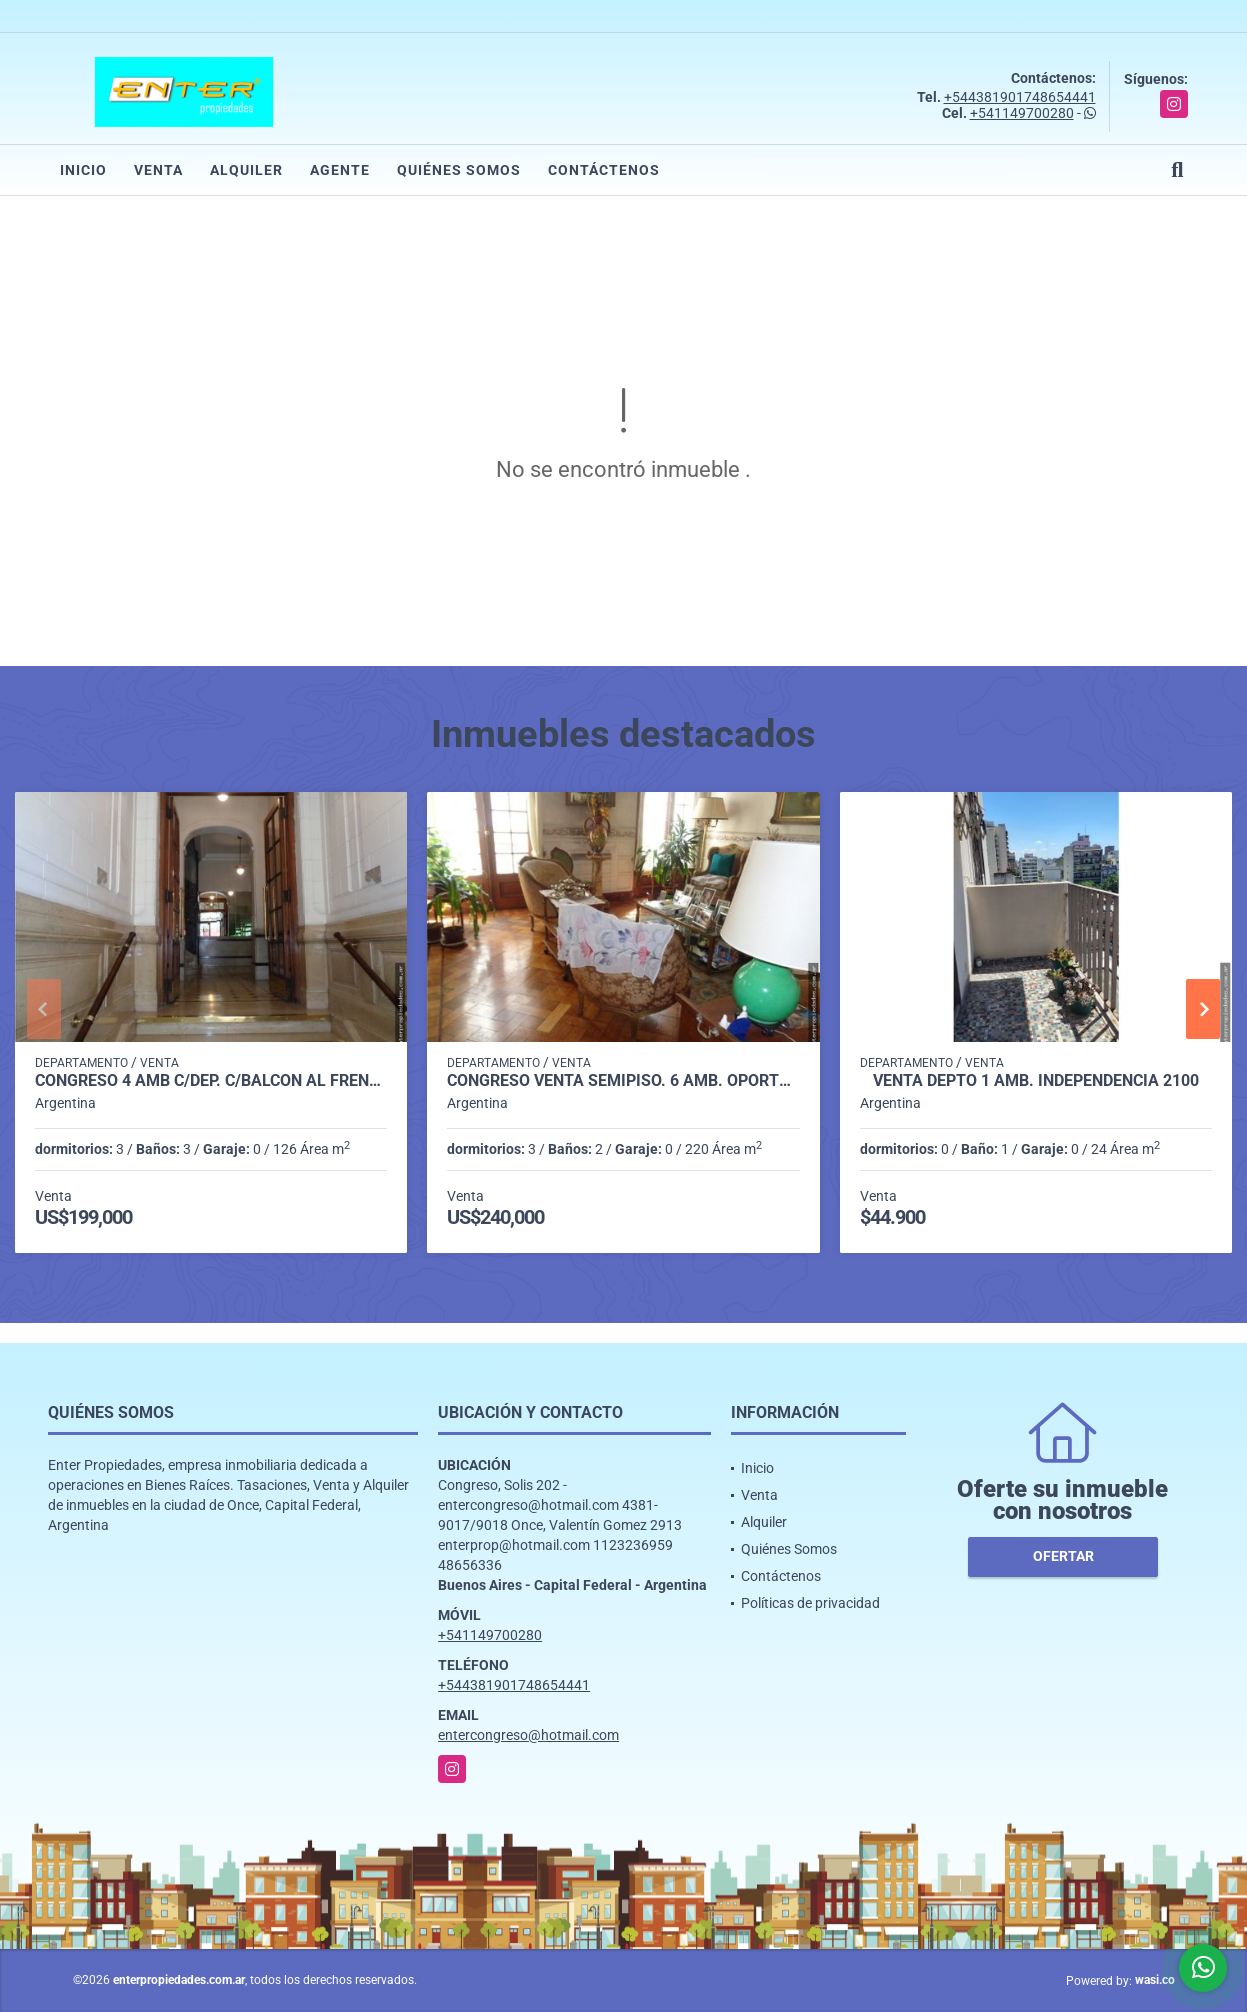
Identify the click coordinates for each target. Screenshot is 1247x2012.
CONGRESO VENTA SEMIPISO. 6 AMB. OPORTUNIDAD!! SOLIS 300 (623, 1081)
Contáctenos (604, 170)
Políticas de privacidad (810, 1603)
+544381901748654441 (1020, 97)
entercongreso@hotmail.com (528, 1735)
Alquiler (246, 170)
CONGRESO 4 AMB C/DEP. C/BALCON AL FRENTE (211, 1081)
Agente (340, 170)
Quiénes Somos (459, 170)
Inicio (83, 170)
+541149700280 (1022, 113)
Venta (158, 170)
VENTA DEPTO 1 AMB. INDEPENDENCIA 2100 (1036, 1081)
